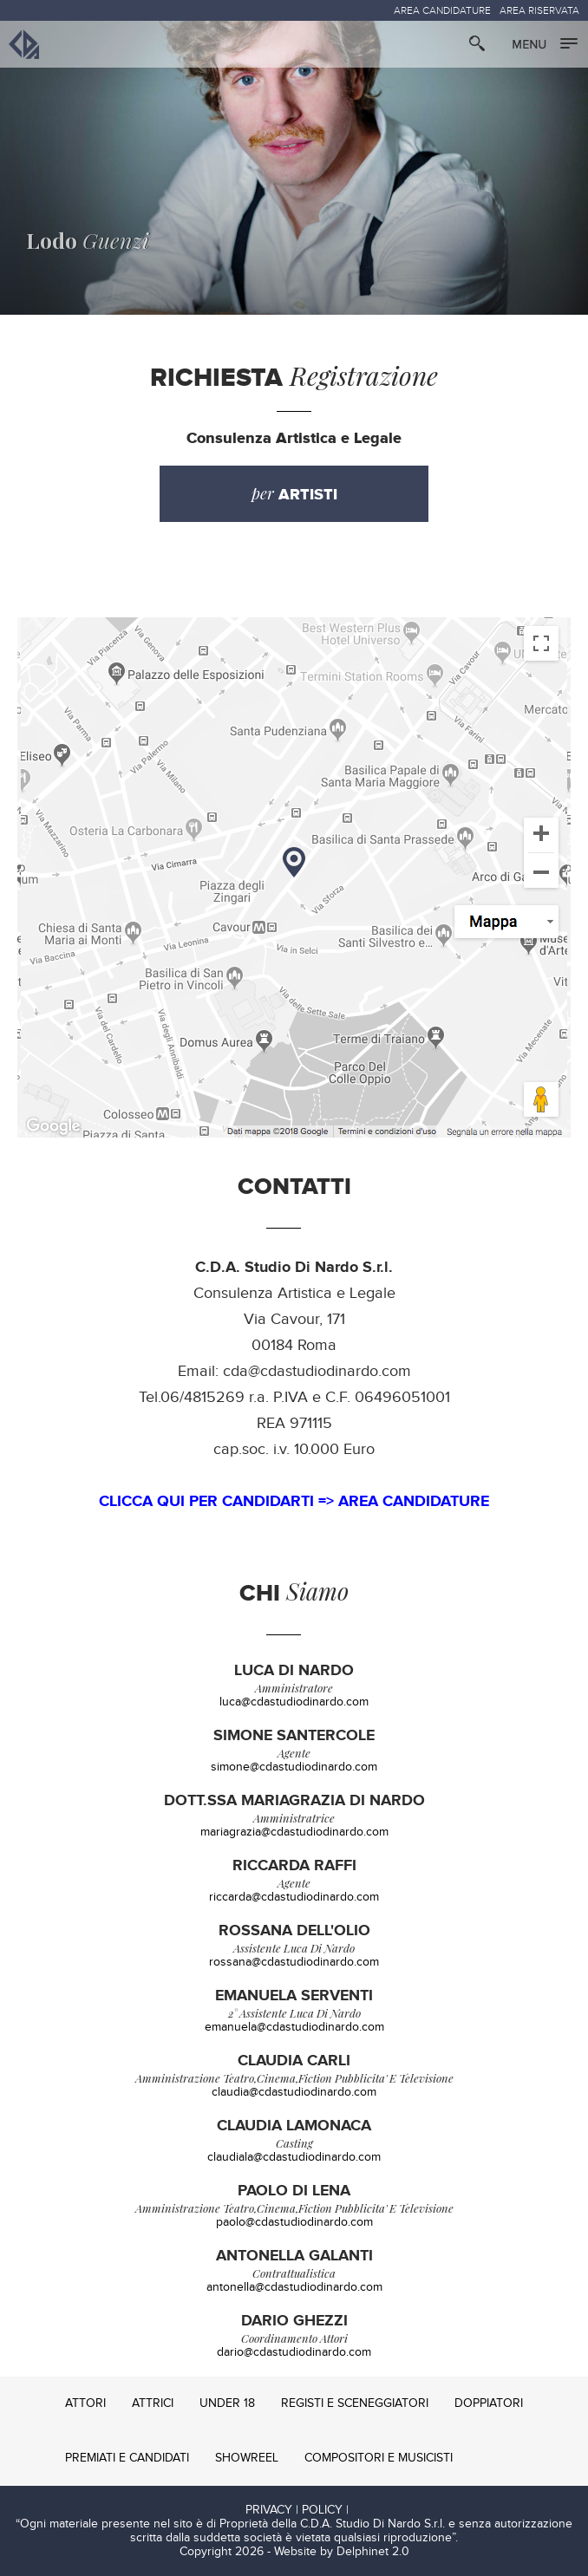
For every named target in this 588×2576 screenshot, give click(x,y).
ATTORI (85, 2403)
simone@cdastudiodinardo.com (294, 1767)
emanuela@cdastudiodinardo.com (294, 2027)
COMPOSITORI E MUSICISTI (378, 2458)
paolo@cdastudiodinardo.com (294, 2222)
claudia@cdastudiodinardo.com (294, 2092)
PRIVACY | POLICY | (297, 2510)
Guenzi (87, 239)
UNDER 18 (227, 2403)
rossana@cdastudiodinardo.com (294, 1962)
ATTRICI (152, 2403)
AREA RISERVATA (539, 10)
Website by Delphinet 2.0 (341, 2552)
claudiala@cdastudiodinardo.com (294, 2157)
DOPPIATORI (488, 2403)
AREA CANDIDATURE (442, 10)
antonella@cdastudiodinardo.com (294, 2287)
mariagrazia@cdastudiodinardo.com (294, 1832)
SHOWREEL (246, 2458)
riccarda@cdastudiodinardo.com (294, 1897)
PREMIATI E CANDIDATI (127, 2458)
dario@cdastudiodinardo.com (294, 2352)
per (294, 494)
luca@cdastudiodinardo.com (294, 1702)
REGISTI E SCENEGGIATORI (354, 2403)
